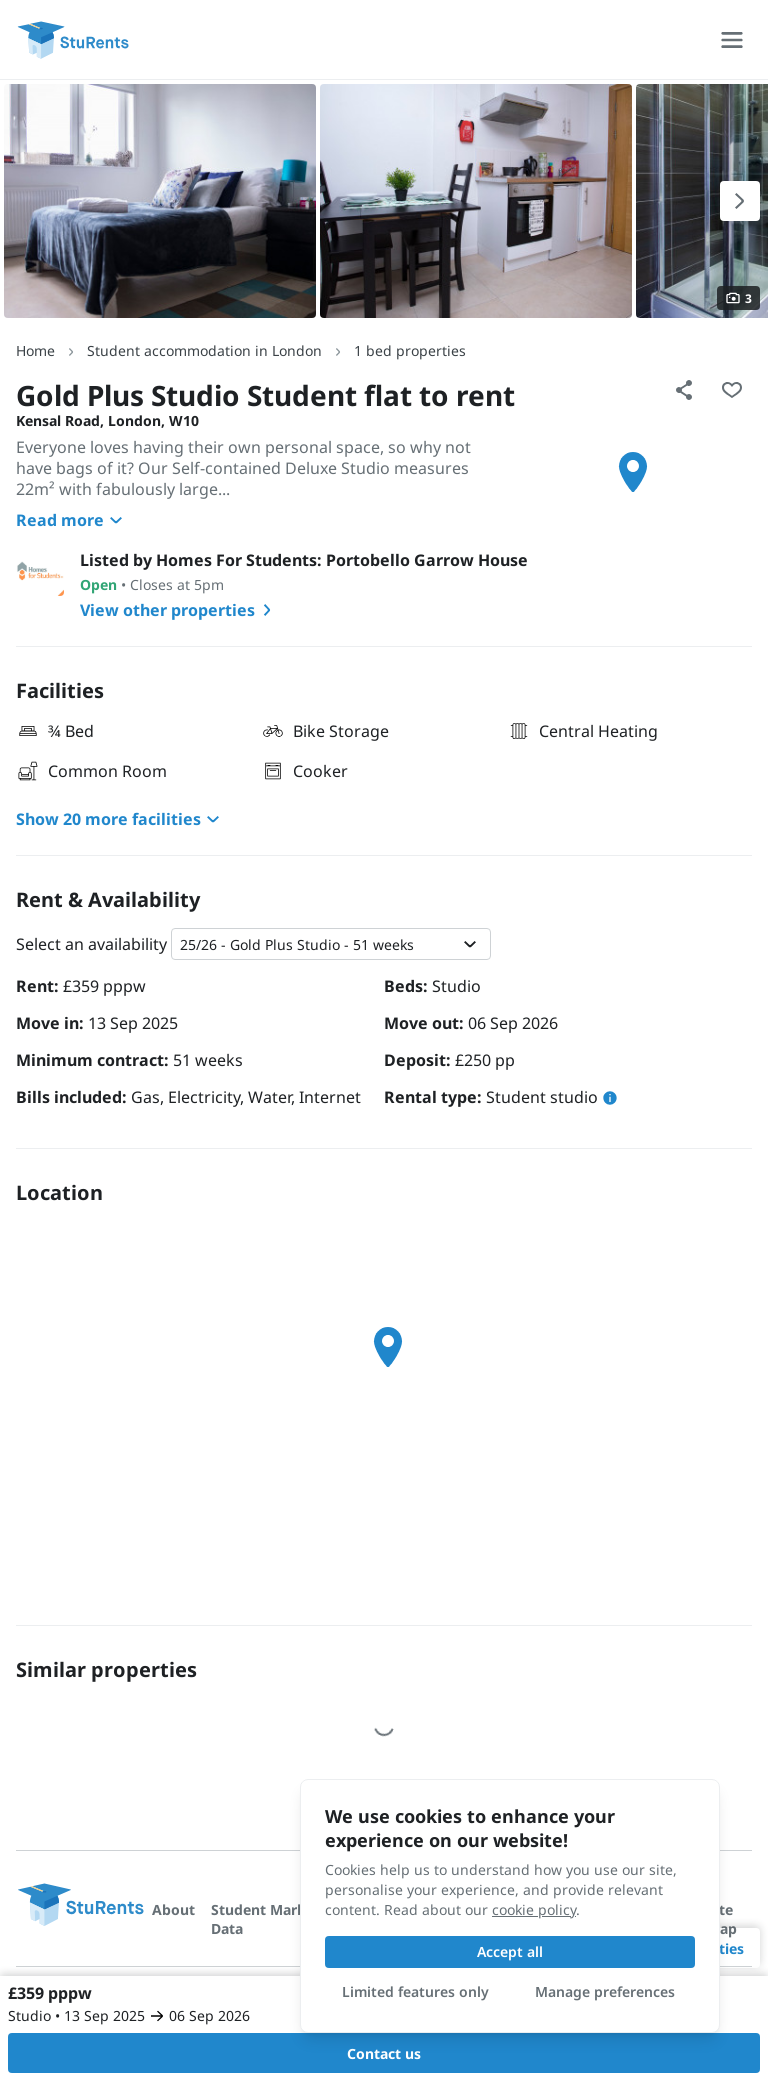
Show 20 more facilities (120, 819)
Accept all (510, 1951)
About (173, 1909)
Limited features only (415, 1991)
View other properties (179, 610)
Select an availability (91, 944)
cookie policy (534, 1909)
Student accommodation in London (204, 350)
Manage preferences (605, 1991)
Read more (72, 520)
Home (35, 350)
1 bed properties (410, 350)
